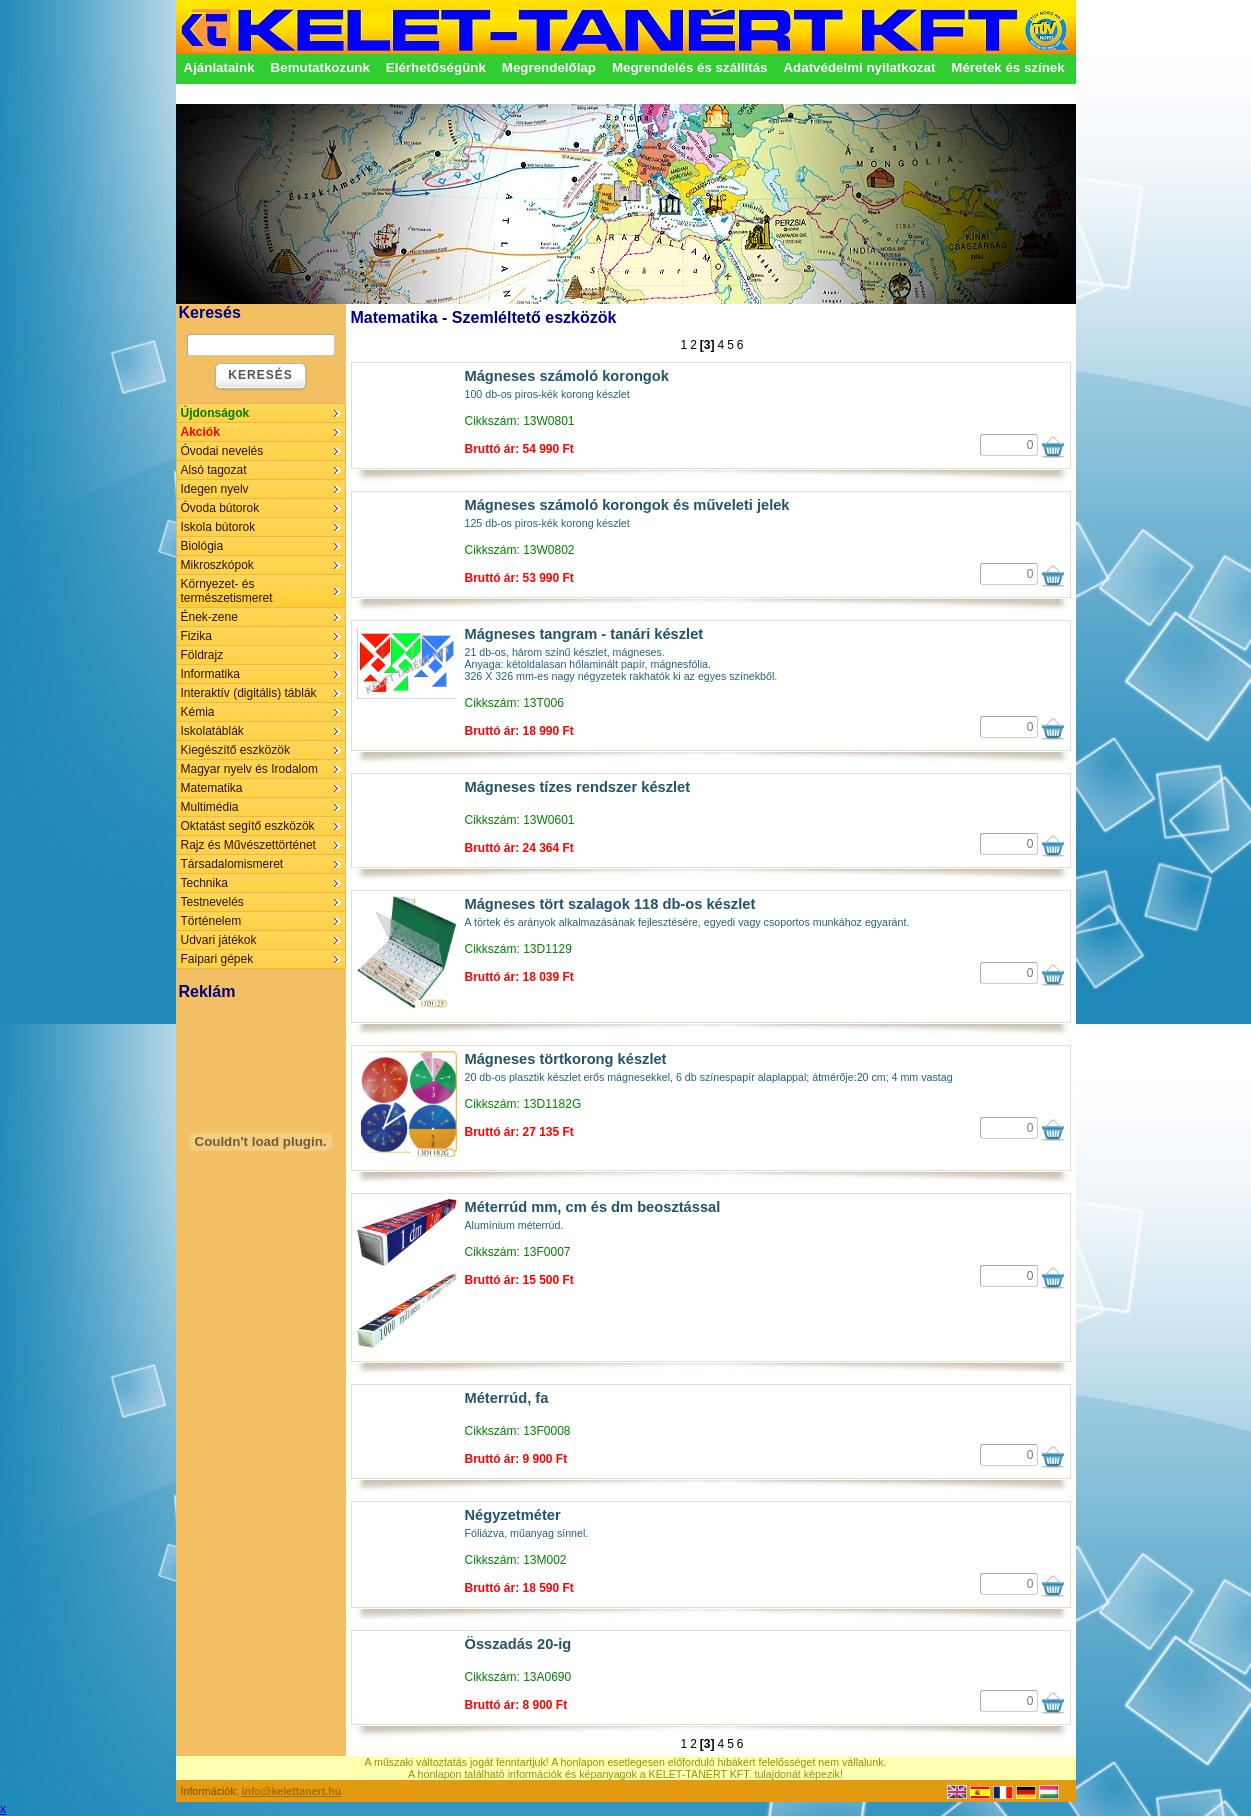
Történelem (211, 921)
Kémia (198, 712)
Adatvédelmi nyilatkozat (859, 67)
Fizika (196, 636)
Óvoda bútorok (220, 508)
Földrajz (202, 655)
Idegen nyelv (215, 489)
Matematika (212, 788)
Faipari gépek (217, 959)
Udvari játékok (219, 940)
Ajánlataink (219, 67)
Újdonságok (215, 413)
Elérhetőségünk (436, 67)
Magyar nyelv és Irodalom (249, 769)
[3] (707, 345)
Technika (204, 883)
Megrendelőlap (549, 67)
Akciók (200, 432)
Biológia (202, 546)
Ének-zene (209, 617)
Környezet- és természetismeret (227, 591)
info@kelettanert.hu (292, 1791)
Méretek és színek (1007, 67)
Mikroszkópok (217, 565)
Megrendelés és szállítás (690, 67)
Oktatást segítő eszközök (248, 826)
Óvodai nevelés (222, 451)
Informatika (210, 674)
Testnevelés (212, 902)
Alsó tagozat (214, 470)
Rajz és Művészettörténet (248, 845)
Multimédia (210, 807)
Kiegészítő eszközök (235, 750)
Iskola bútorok (218, 527)
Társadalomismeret (232, 864)
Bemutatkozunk (320, 67)
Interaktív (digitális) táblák (249, 693)
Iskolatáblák (212, 731)
